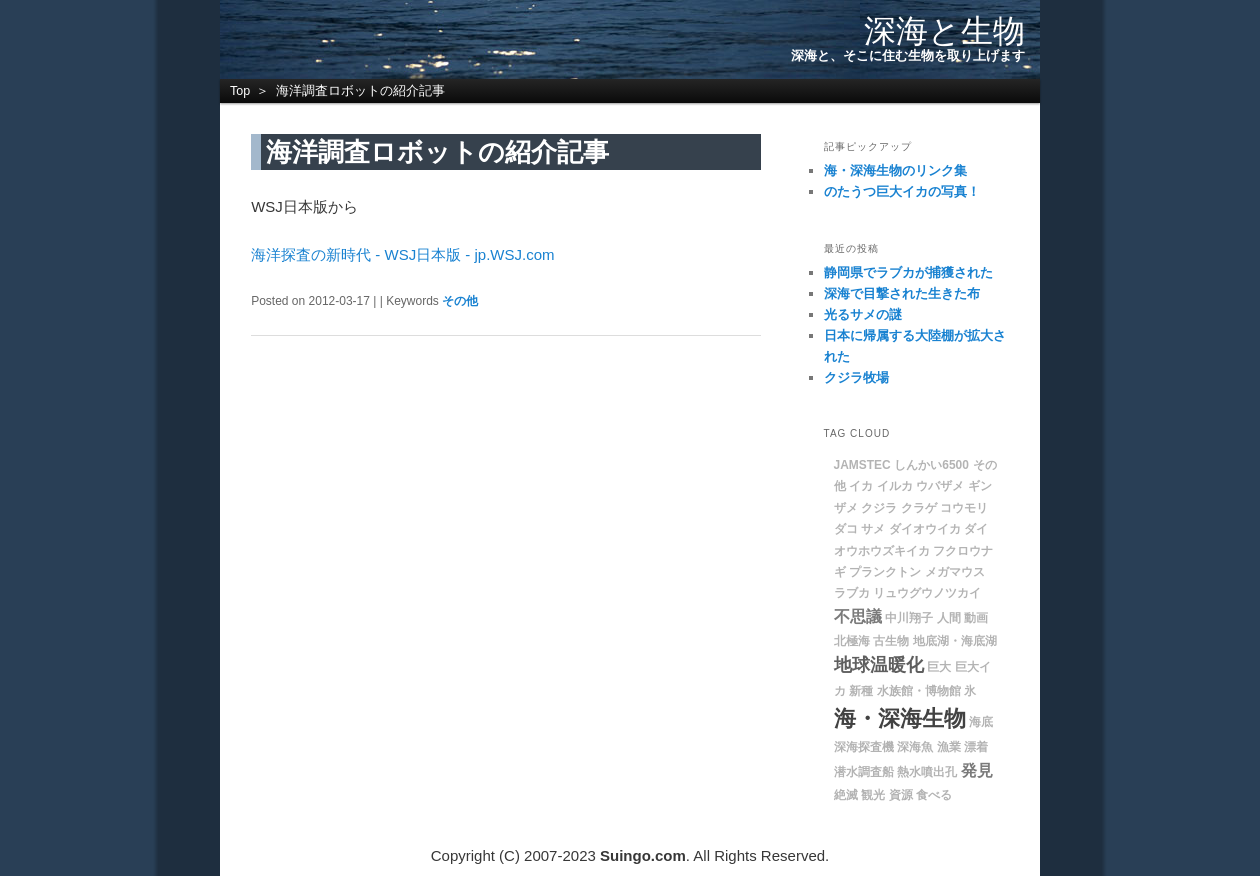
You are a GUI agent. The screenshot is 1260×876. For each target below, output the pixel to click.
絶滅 (846, 795)
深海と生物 (944, 31)
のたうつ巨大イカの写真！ (902, 191)
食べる (934, 795)
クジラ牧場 (856, 377)
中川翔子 (909, 618)
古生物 (891, 641)
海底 (981, 722)
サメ (873, 529)
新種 (861, 691)
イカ (861, 486)
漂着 (976, 747)
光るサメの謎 (863, 314)
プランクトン (885, 572)
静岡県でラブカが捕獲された (908, 272)
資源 (901, 795)
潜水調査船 (864, 772)
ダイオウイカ (925, 529)
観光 (873, 795)
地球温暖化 (879, 665)
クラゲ (919, 508)
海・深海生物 (900, 718)
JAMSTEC (862, 465)
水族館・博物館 (919, 691)
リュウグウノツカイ (927, 593)
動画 (976, 618)
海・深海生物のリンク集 (895, 170)
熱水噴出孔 (927, 772)
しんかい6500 (931, 465)
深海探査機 (864, 747)
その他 (460, 301)
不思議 (858, 616)
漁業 (949, 747)
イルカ (895, 486)
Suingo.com (643, 855)
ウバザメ (940, 486)
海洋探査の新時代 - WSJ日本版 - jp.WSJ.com (402, 254)
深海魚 (915, 747)
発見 (977, 770)
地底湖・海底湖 (955, 641)
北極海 (852, 641)
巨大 (939, 667)
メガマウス (955, 572)
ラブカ (852, 593)
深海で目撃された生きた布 (902, 293)
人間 (949, 618)
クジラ (879, 508)
